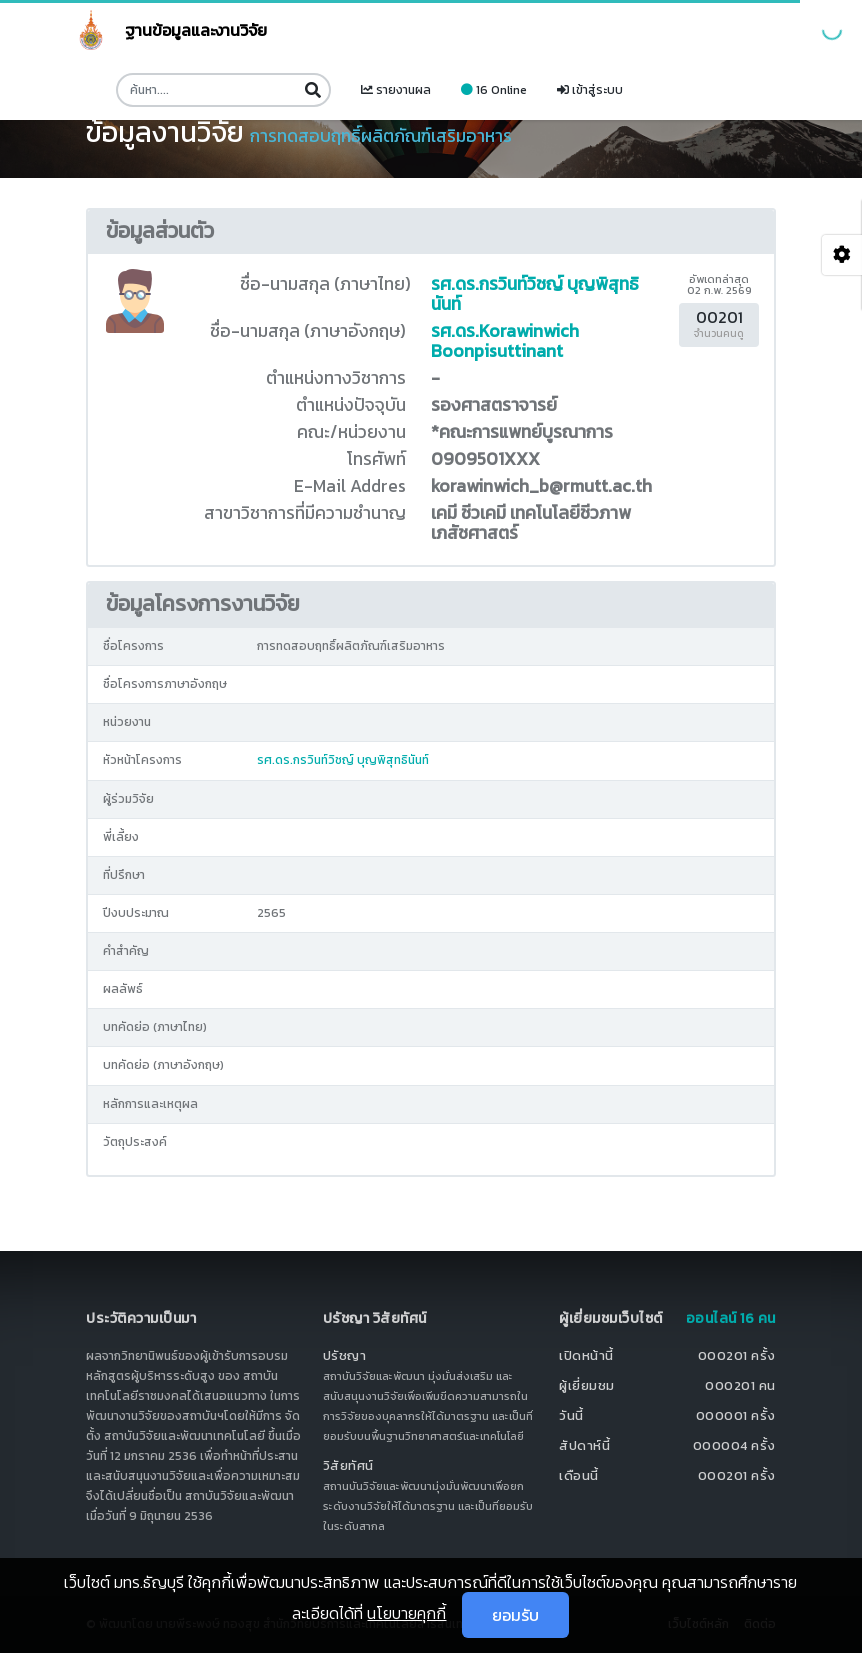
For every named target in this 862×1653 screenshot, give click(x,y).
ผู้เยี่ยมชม (587, 1385)
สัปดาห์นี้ (584, 1445)
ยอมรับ (515, 1615)
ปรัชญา (345, 1355)
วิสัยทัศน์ (348, 1465)
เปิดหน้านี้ (586, 1355)
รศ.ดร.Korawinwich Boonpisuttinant (505, 341)
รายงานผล (396, 90)
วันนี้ (571, 1415)
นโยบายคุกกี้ (406, 1613)
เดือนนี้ (579, 1475)
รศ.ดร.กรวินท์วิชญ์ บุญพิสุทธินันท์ (535, 294)
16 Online (494, 90)
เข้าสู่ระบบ (590, 90)
